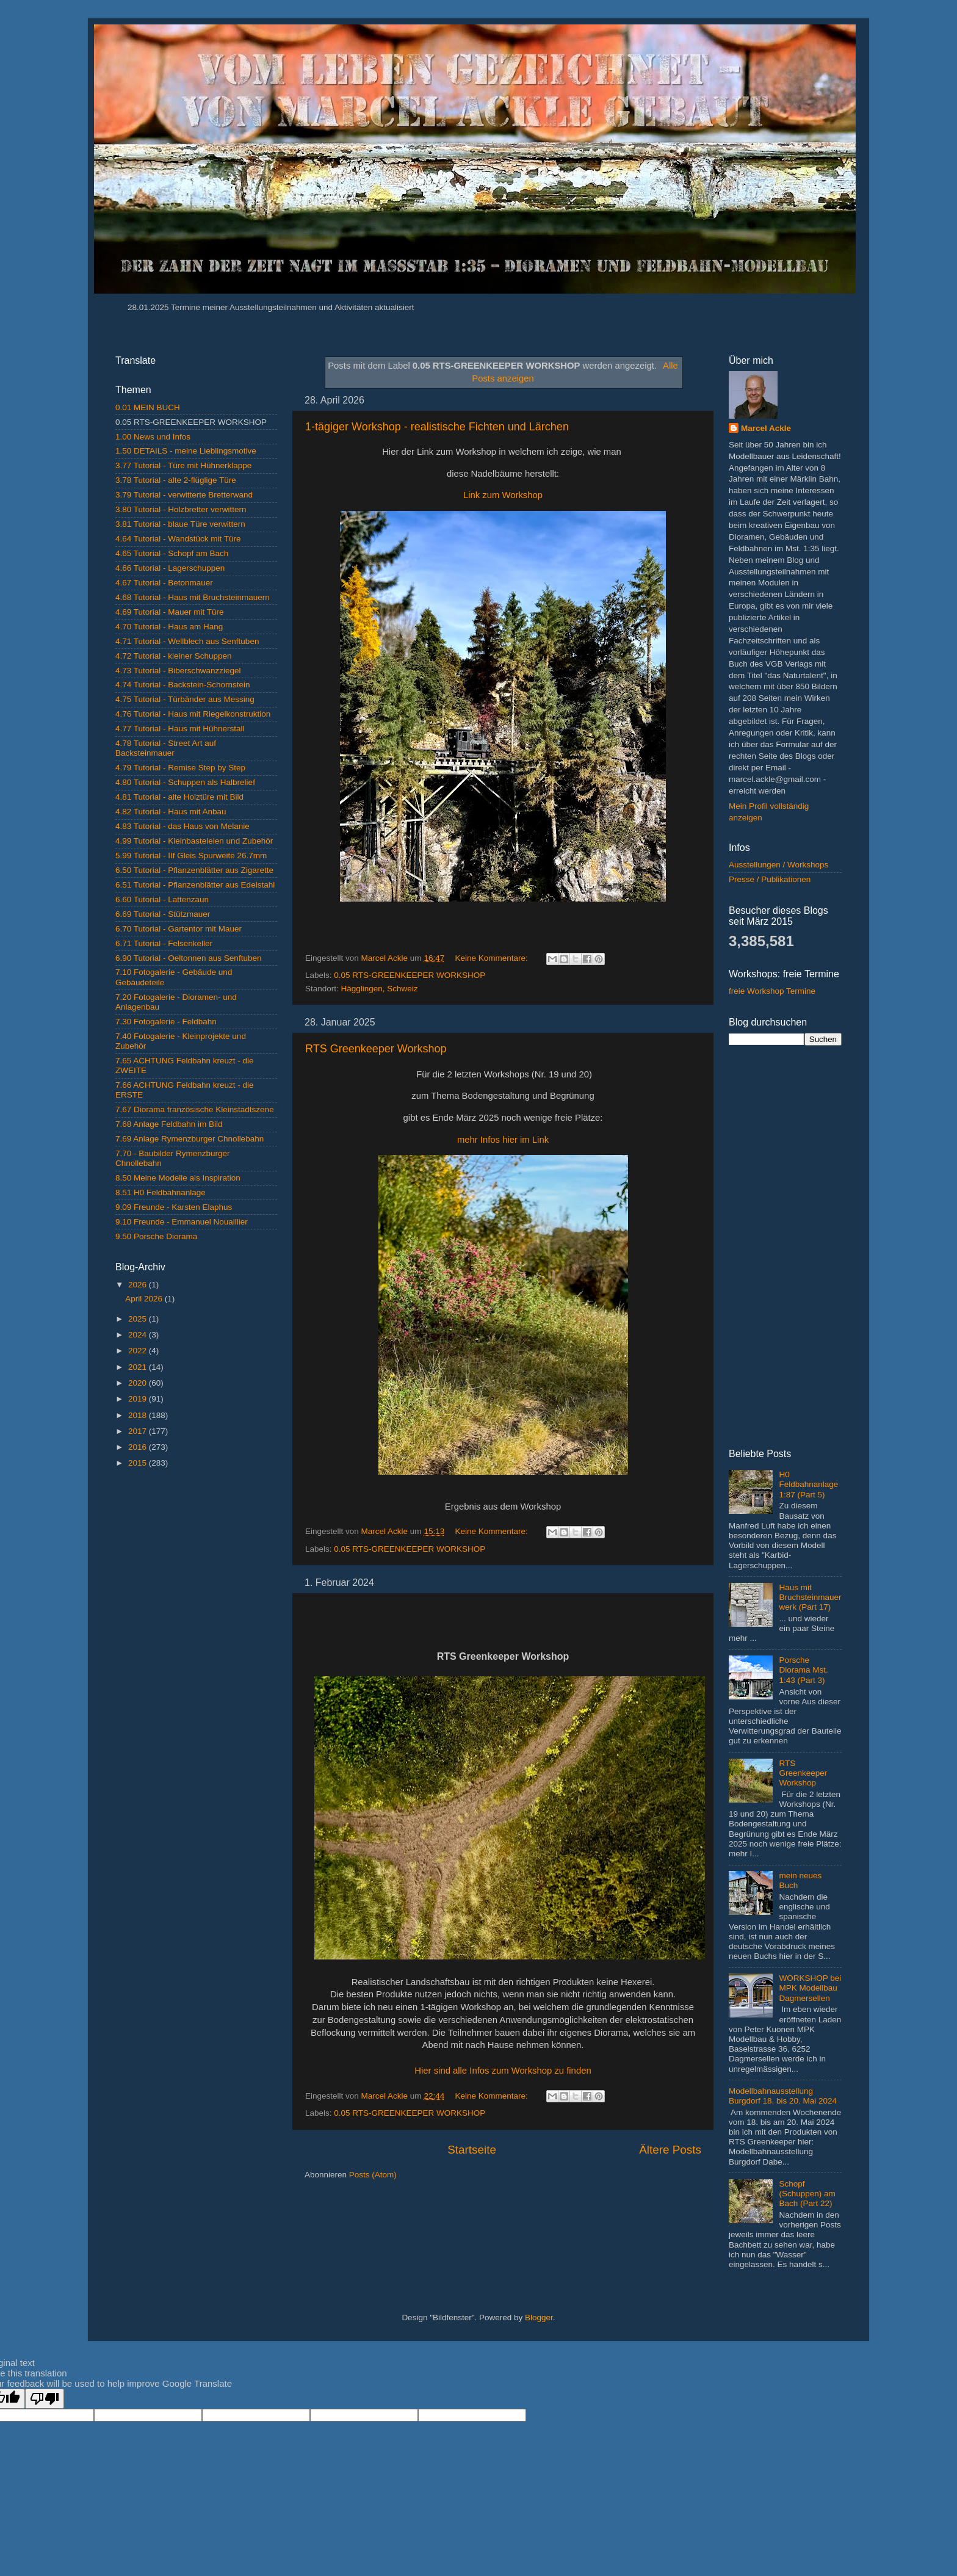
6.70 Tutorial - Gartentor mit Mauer (178, 928)
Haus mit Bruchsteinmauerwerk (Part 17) (810, 1597)
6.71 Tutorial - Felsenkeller (163, 943)
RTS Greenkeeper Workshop (375, 1049)
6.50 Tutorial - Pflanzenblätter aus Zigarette (194, 870)
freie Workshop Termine (772, 991)
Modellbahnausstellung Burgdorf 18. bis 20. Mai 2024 (783, 2095)
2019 (138, 1398)
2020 (138, 1382)
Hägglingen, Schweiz (379, 988)
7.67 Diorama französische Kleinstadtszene (194, 1109)
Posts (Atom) (373, 2174)
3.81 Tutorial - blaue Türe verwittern (180, 524)
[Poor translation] (44, 2399)
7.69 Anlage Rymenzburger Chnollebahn (189, 1138)
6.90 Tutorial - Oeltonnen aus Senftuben (188, 958)
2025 (138, 1318)
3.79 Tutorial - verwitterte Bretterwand (184, 494)
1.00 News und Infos (152, 436)
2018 (138, 1415)
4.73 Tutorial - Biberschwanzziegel (178, 670)
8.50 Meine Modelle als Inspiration (177, 1177)
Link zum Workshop (503, 495)
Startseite (471, 2149)
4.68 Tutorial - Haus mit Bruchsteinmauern (192, 597)
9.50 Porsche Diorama (156, 1236)
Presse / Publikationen (770, 879)
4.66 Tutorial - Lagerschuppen (170, 568)
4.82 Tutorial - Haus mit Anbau (170, 811)
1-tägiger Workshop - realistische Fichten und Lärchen (437, 427)
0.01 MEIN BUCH (147, 407)
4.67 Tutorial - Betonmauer (164, 582)
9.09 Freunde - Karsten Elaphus (173, 1207)
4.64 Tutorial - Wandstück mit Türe (178, 538)
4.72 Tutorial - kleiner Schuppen (173, 655)
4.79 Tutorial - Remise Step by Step (180, 767)
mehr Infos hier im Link (503, 1140)
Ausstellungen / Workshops (778, 864)
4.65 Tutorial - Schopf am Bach (171, 553)
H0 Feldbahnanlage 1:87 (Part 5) (808, 1484)
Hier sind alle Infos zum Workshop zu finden (502, 2070)
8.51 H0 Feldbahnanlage (160, 1192)
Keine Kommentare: (492, 958)
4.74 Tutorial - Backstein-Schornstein (182, 684)
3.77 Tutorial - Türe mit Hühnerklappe (183, 465)
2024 (138, 1334)
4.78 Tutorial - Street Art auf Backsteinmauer (165, 748)
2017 (138, 1431)
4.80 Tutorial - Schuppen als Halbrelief (185, 782)
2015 (138, 1462)
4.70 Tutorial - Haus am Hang (169, 626)
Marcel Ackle (766, 428)
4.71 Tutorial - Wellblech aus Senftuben (187, 641)
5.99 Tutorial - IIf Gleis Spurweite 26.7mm (191, 855)
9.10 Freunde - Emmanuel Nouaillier (181, 1221)
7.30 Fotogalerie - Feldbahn (166, 1021)
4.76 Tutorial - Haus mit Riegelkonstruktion (192, 713)
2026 (138, 1284)
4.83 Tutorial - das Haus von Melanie (182, 826)
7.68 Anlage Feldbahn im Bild (169, 1124)
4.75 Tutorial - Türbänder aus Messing (185, 699)
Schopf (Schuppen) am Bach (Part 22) (807, 2193)
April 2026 (145, 1298)
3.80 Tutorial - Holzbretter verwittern (181, 509)
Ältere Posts (670, 2149)
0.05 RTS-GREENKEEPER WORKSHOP (409, 975)
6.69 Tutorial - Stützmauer (162, 914)
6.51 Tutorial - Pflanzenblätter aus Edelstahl (195, 884)
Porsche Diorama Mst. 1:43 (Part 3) (803, 1669)
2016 (138, 1447)
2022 (138, 1350)
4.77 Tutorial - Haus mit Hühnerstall (180, 728)
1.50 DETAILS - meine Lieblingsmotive (185, 450)
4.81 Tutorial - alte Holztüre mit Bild (179, 796)
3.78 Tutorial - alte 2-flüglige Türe (175, 480)
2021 (138, 1367)
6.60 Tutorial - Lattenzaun (162, 899)
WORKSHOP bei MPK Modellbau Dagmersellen (810, 1988)
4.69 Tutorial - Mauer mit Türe (169, 612)
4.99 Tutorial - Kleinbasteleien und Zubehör (194, 840)
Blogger (539, 2317)
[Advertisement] (196, 1672)
